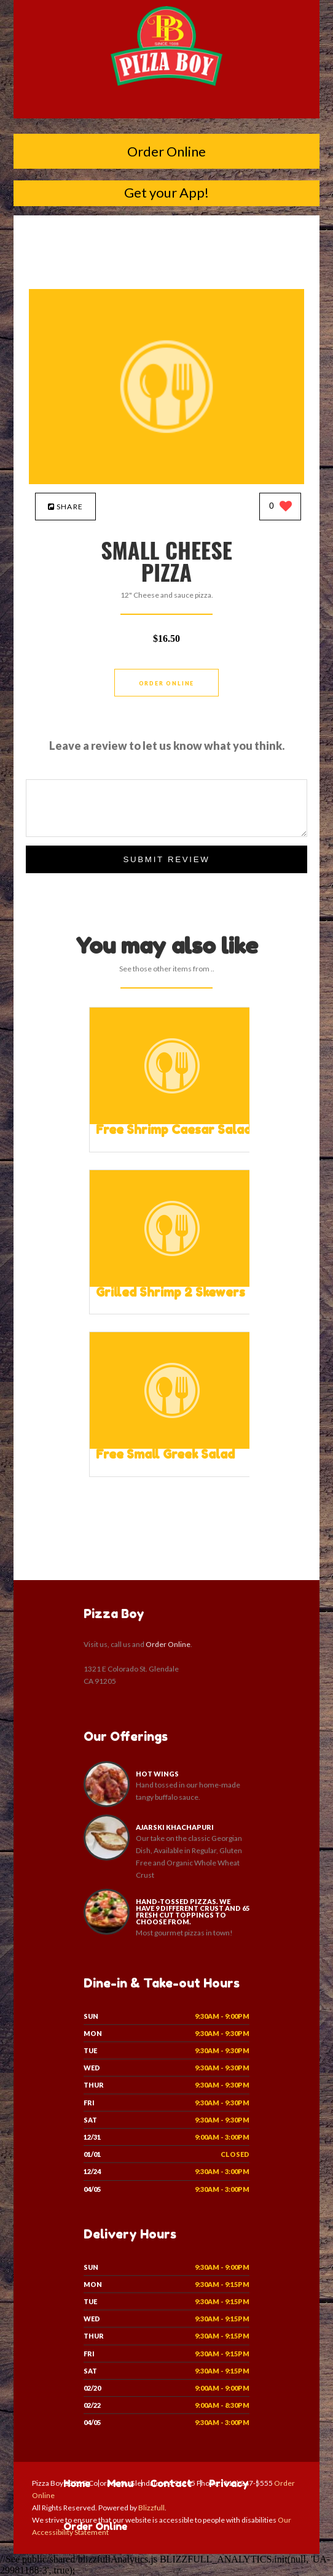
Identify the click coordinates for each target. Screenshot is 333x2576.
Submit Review (166, 859)
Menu (120, 2483)
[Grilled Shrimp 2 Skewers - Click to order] (172, 1284)
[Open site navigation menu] (166, 106)
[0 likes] (280, 507)
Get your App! (166, 192)
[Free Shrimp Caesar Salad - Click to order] (172, 1121)
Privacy (229, 2483)
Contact (171, 2483)
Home (76, 2483)
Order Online (166, 151)
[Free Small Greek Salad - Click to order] (172, 1446)
